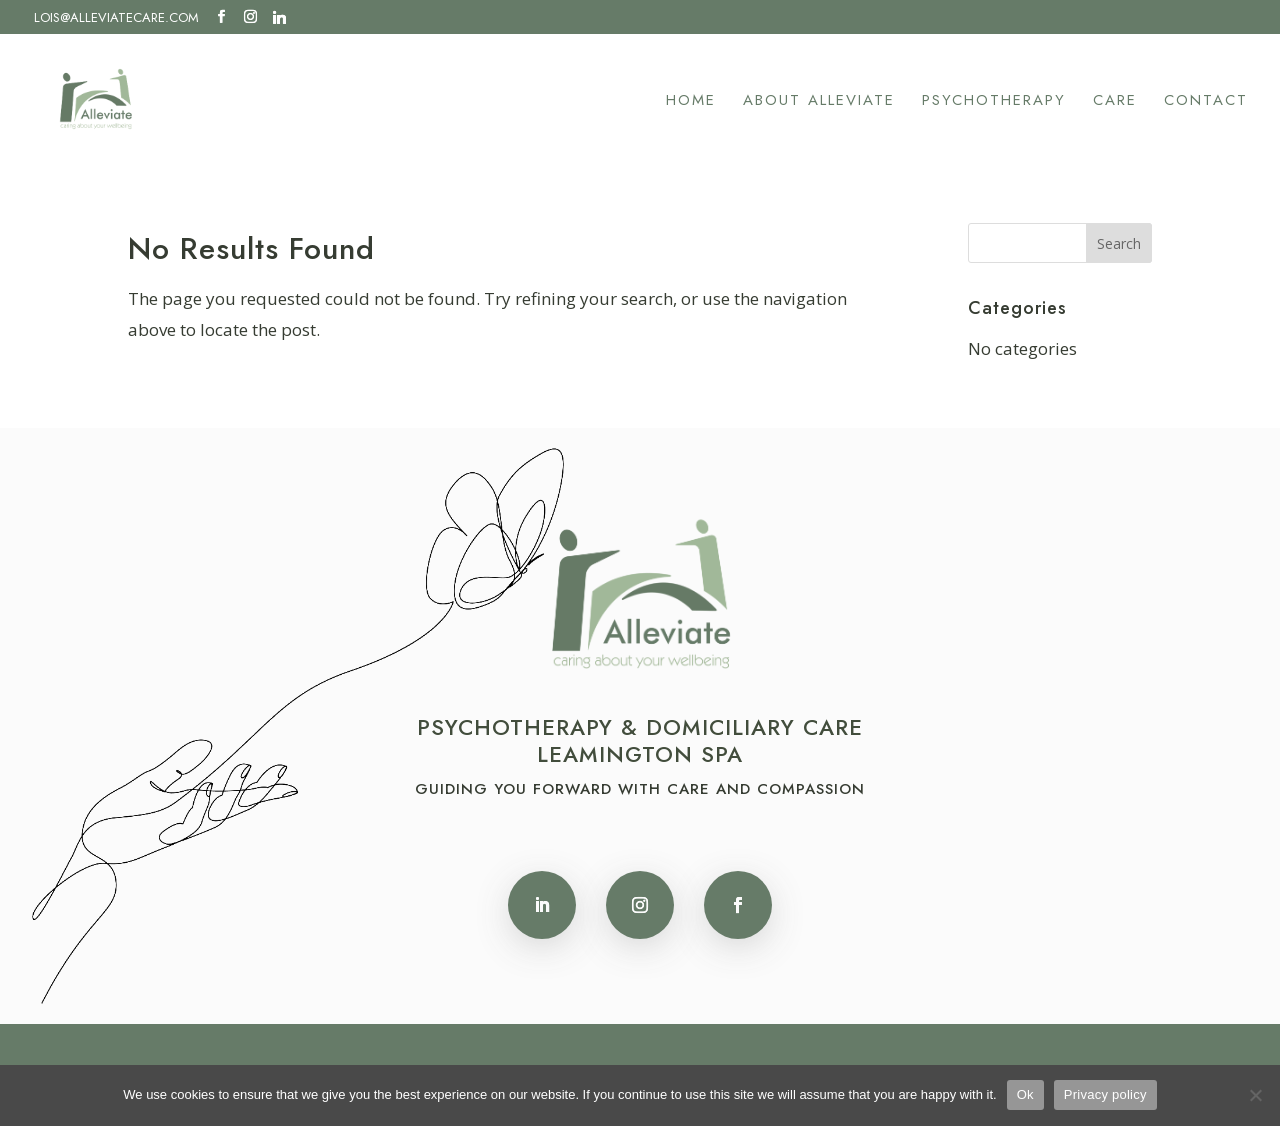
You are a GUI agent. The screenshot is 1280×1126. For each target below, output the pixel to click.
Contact (1206, 102)
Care (1115, 102)
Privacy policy (1105, 1094)
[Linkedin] (279, 17)
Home (691, 102)
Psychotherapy (994, 102)
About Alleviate (819, 102)
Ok (1025, 1094)
